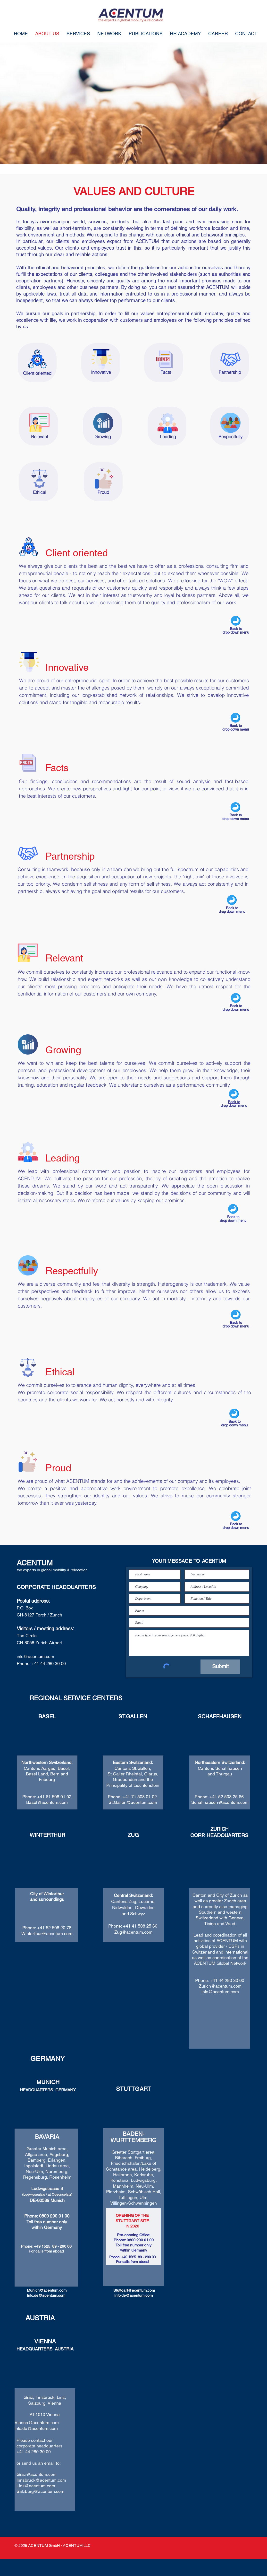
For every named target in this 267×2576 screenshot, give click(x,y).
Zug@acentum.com (133, 1932)
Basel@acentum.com (47, 1802)
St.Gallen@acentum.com (132, 1802)
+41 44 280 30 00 (49, 1663)
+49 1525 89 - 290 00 (53, 2246)
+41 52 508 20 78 (54, 1927)
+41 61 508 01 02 (54, 1796)
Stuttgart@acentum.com (134, 2290)
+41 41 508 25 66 (140, 1926)
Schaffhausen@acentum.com (220, 1802)
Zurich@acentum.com (220, 1986)
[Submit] (220, 1666)
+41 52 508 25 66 (226, 1796)
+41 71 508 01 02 (140, 1796)
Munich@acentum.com (47, 2290)
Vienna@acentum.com (37, 2422)
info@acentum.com (35, 1656)
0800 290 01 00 (54, 2215)
